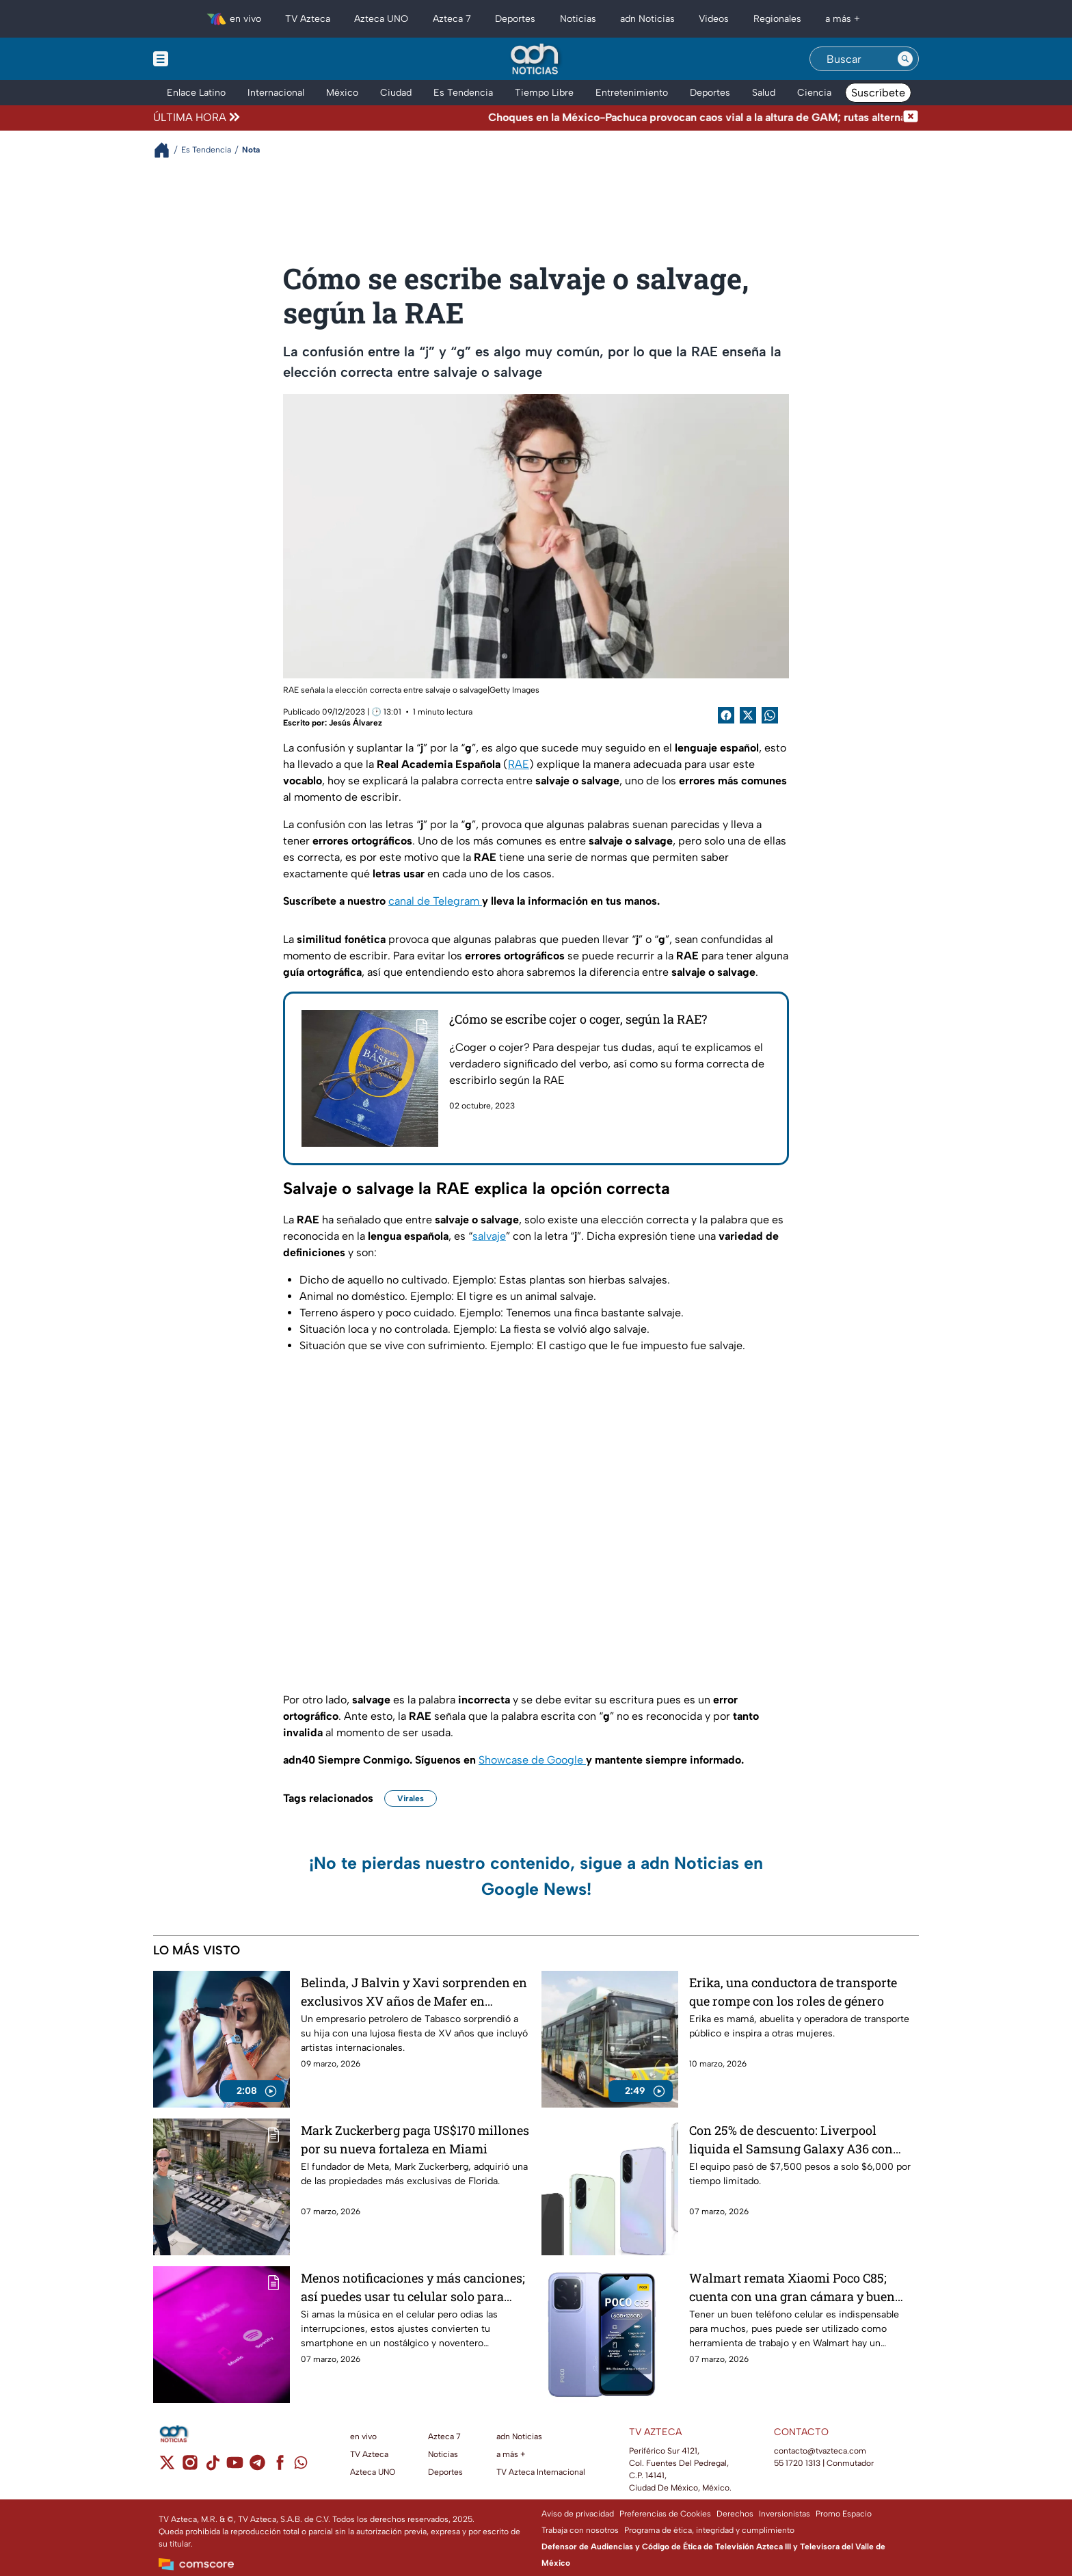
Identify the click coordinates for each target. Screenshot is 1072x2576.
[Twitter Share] (748, 715)
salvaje (489, 1236)
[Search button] (905, 58)
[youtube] (234, 2466)
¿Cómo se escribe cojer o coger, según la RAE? (578, 1019)
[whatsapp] (301, 2465)
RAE (518, 764)
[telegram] (257, 2466)
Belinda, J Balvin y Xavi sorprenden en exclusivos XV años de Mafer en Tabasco (414, 1991)
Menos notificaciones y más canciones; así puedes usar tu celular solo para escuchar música (413, 2287)
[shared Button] (770, 715)
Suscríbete (878, 92)
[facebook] (280, 2466)
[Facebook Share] (726, 715)
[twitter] (167, 2466)
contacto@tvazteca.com (820, 2451)
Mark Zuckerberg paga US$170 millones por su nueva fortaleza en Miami (415, 2139)
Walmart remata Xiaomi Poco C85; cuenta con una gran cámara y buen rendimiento (792, 2287)
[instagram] (189, 2466)
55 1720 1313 (797, 2463)
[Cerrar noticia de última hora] (910, 117)
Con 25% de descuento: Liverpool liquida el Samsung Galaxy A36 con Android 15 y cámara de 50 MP (791, 2139)
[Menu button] (208, 59)
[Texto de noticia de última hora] (572, 117)
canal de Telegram (435, 900)
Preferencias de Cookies (665, 2514)
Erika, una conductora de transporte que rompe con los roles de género (793, 1991)
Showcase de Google (532, 1759)
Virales (410, 1798)
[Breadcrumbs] (167, 150)
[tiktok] (212, 2466)
